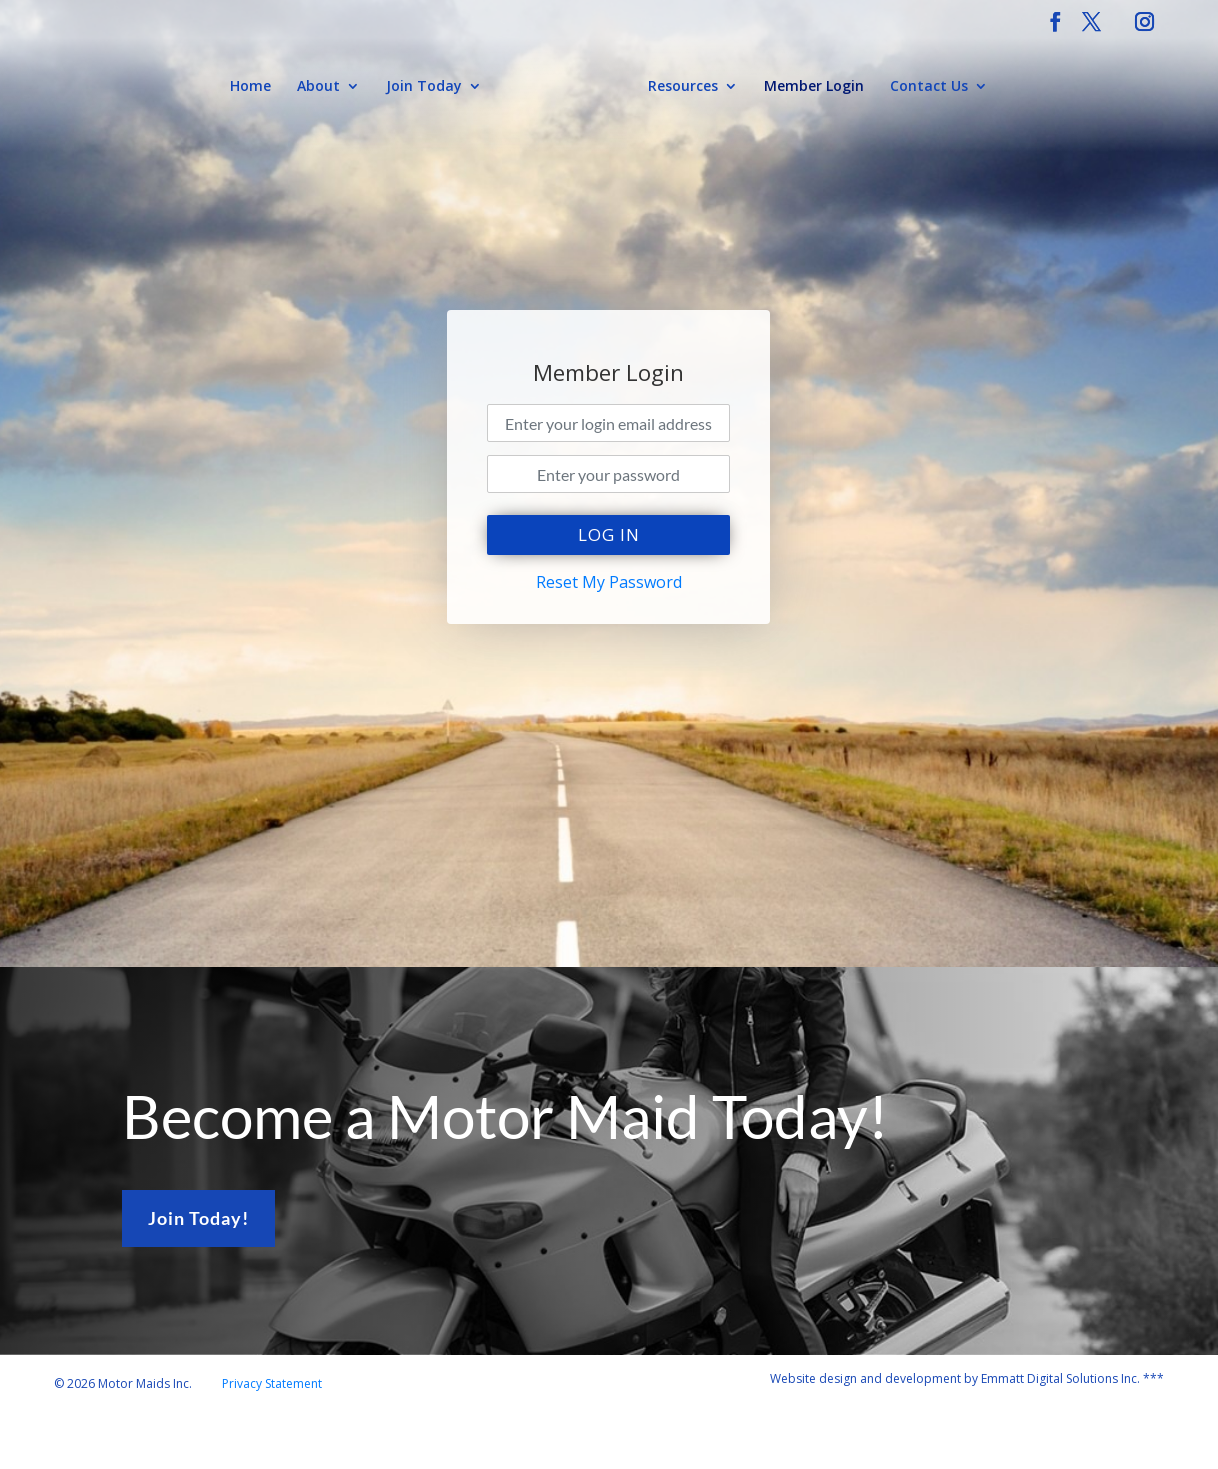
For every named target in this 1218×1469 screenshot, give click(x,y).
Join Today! (198, 1218)
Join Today (424, 87)
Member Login (814, 87)
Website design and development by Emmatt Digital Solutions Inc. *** (967, 1378)
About (318, 87)
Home (250, 87)
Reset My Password (609, 582)
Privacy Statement (272, 1383)
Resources (683, 87)
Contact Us (929, 87)
